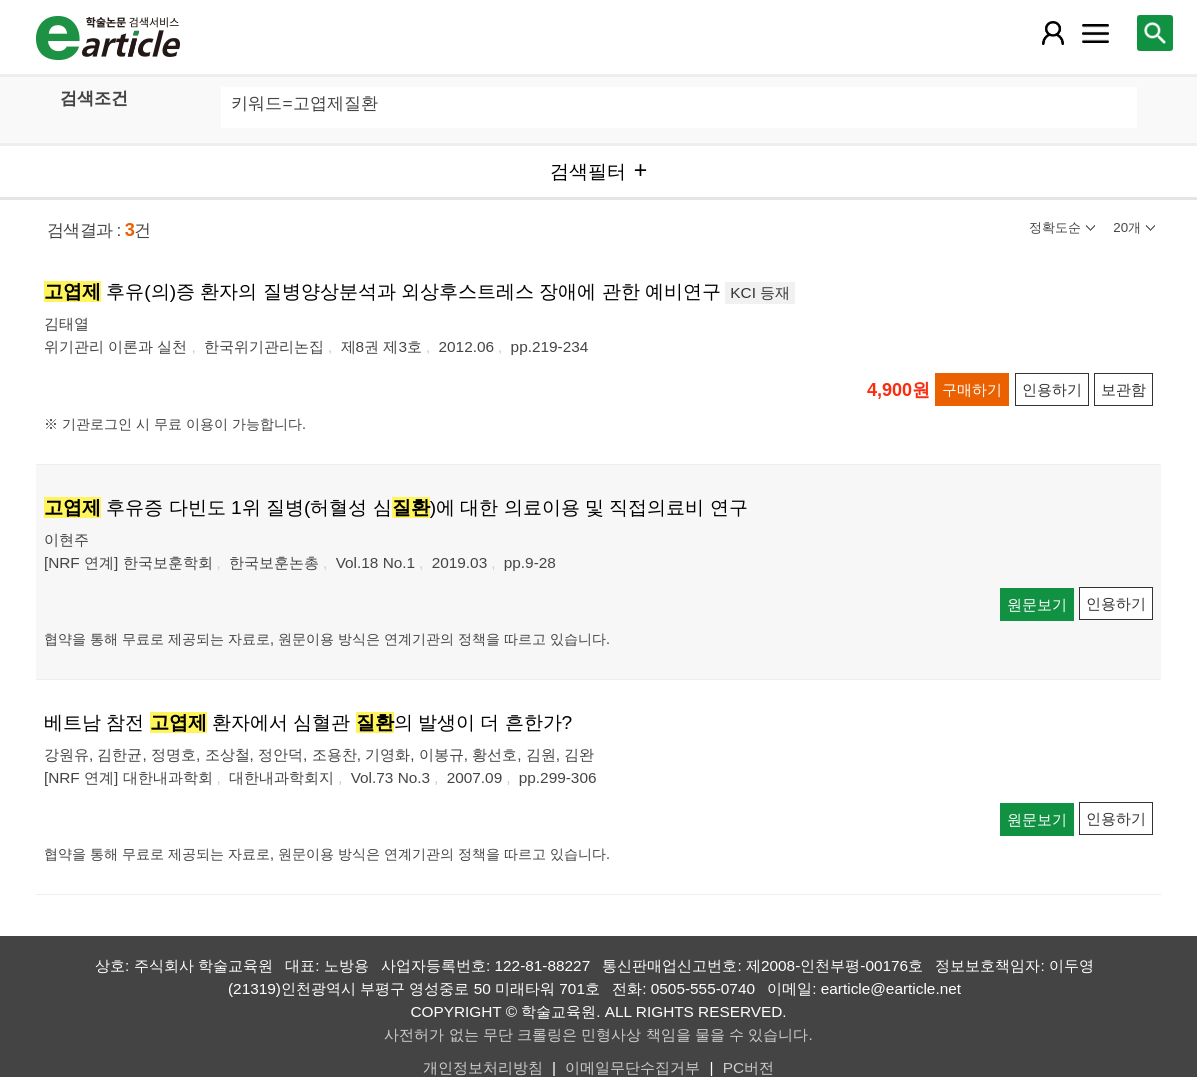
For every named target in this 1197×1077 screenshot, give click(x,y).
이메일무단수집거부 (632, 1067)
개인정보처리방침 (483, 1067)
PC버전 (748, 1067)
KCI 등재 (760, 292)
